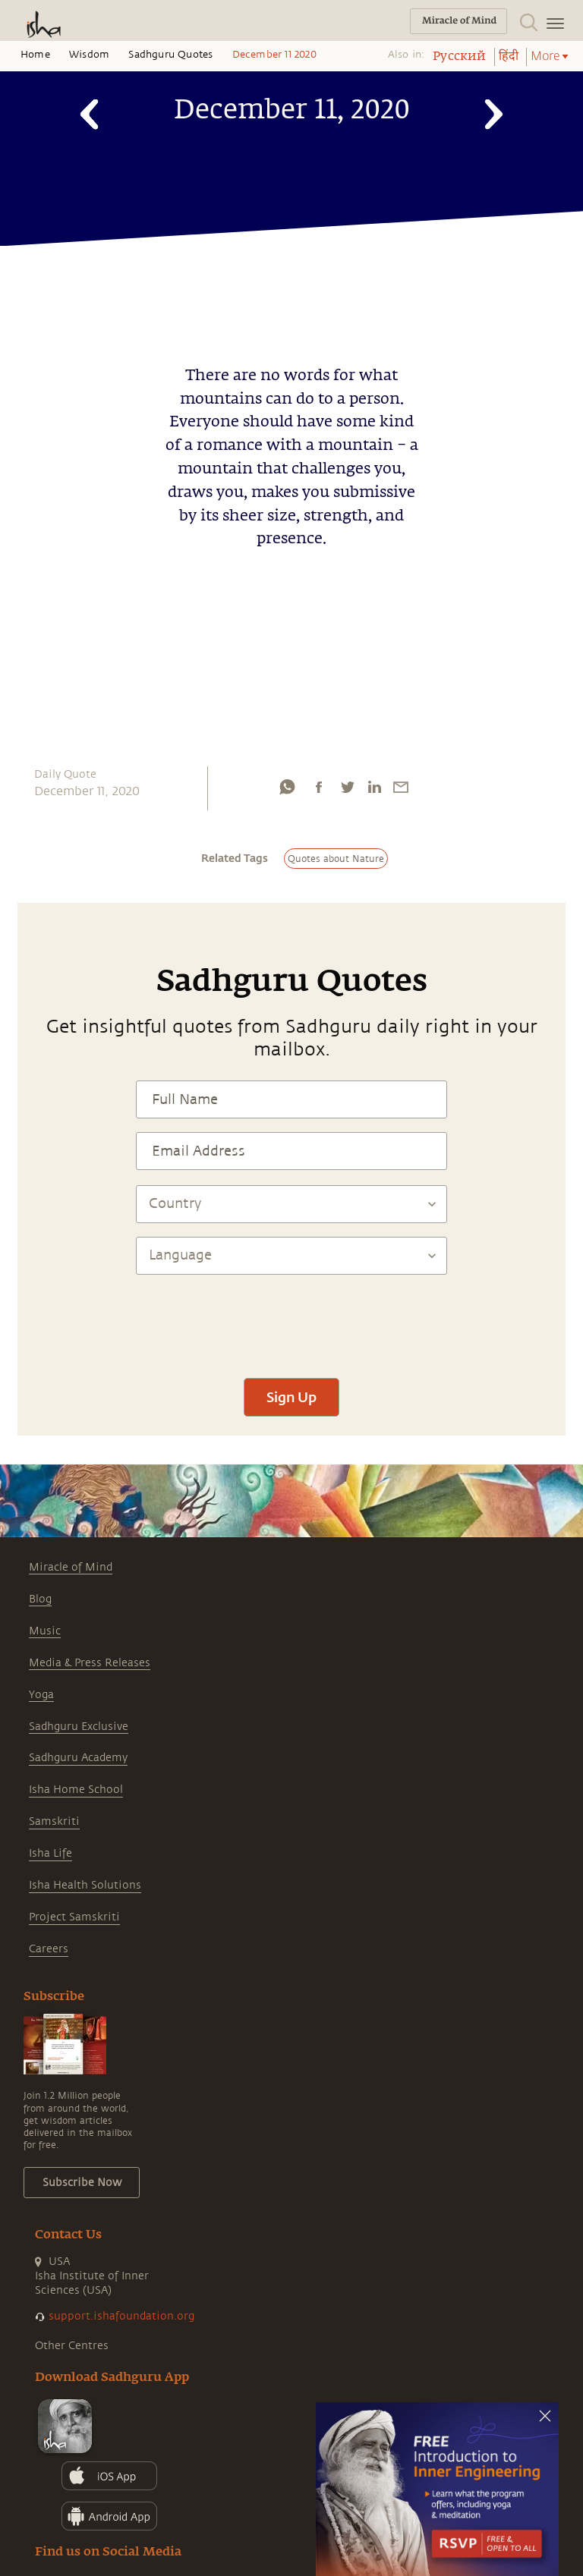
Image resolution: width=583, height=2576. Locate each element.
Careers (48, 1949)
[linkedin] (374, 786)
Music (45, 1631)
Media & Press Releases (89, 1663)
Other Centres (72, 2345)
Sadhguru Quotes (170, 54)
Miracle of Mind (70, 1567)
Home (35, 54)
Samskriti (54, 1821)
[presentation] (291, 1319)
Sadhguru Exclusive (78, 1726)
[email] (400, 786)
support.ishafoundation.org (121, 2316)
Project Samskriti (74, 1917)
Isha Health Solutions (85, 1885)
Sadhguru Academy (78, 1757)
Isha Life (50, 1853)
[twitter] (347, 786)
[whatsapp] (287, 786)
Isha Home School (76, 1789)
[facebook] (318, 786)
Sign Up (291, 1397)
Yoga (41, 1694)
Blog (40, 1599)
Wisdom (89, 54)
